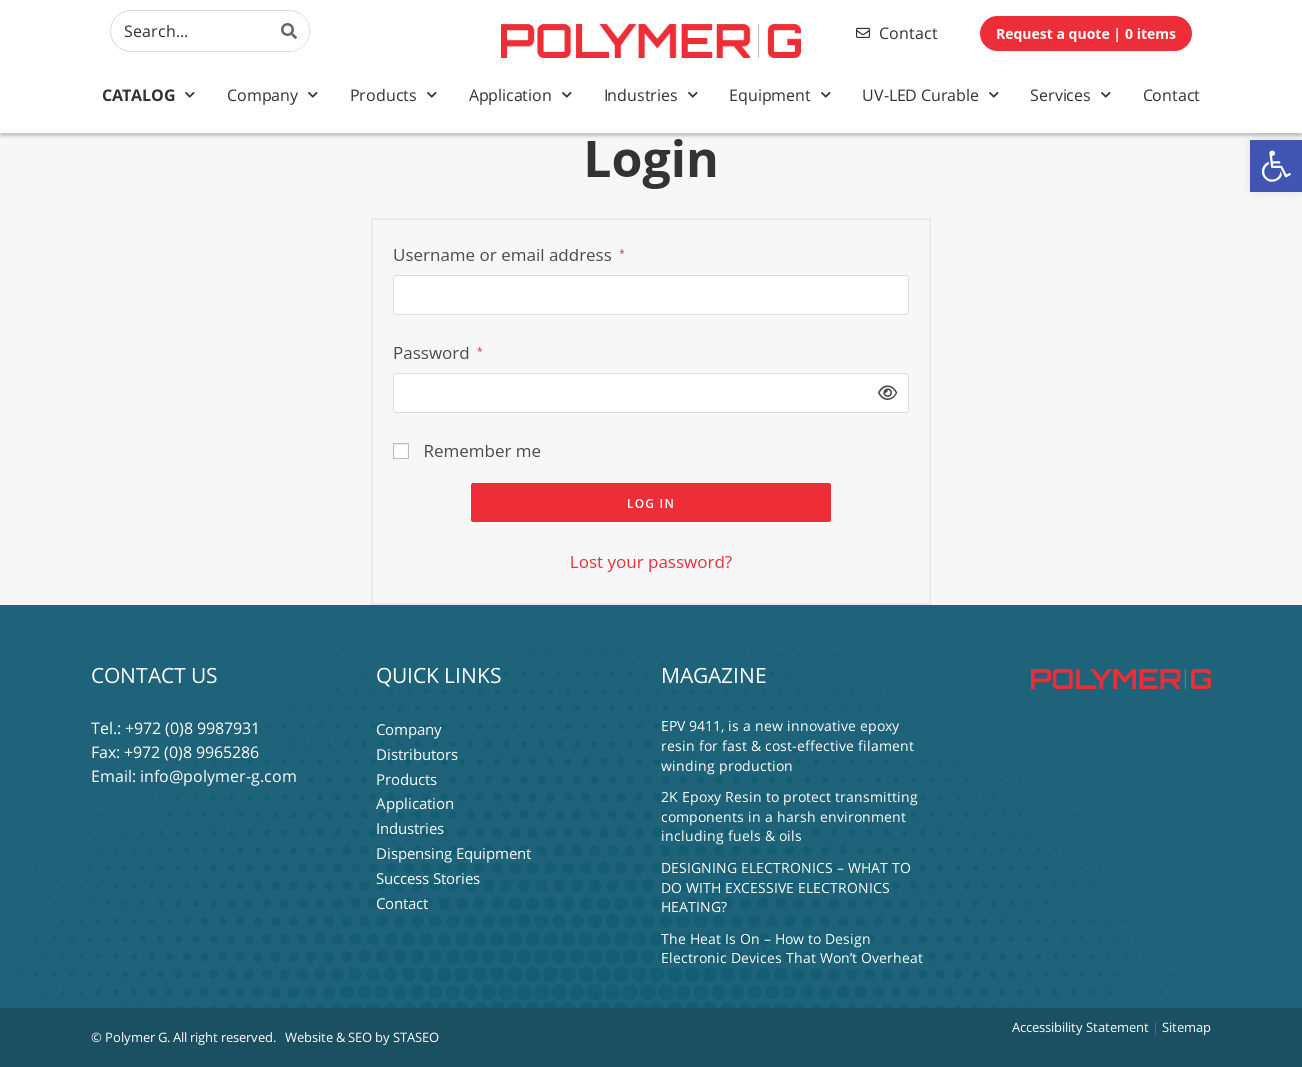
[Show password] (883, 393)
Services (1070, 94)
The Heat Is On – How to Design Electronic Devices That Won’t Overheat (792, 948)
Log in (651, 503)
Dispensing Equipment (453, 848)
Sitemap (1186, 1027)
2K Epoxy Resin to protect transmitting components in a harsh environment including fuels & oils (789, 816)
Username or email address (509, 254)
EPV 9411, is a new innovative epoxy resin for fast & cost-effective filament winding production (787, 745)
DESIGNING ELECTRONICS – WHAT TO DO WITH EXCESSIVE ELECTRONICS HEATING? (786, 887)
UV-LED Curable (930, 94)
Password (438, 352)
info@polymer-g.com (218, 776)
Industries (651, 94)
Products (393, 94)
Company (272, 94)
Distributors (417, 752)
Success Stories (428, 872)
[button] (1276, 166)
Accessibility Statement (1080, 1027)
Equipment (779, 94)
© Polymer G (129, 1037)
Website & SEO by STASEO (362, 1037)
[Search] (289, 31)
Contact (1172, 95)
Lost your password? (651, 561)
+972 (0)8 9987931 (192, 728)
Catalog (148, 94)
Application (520, 94)
